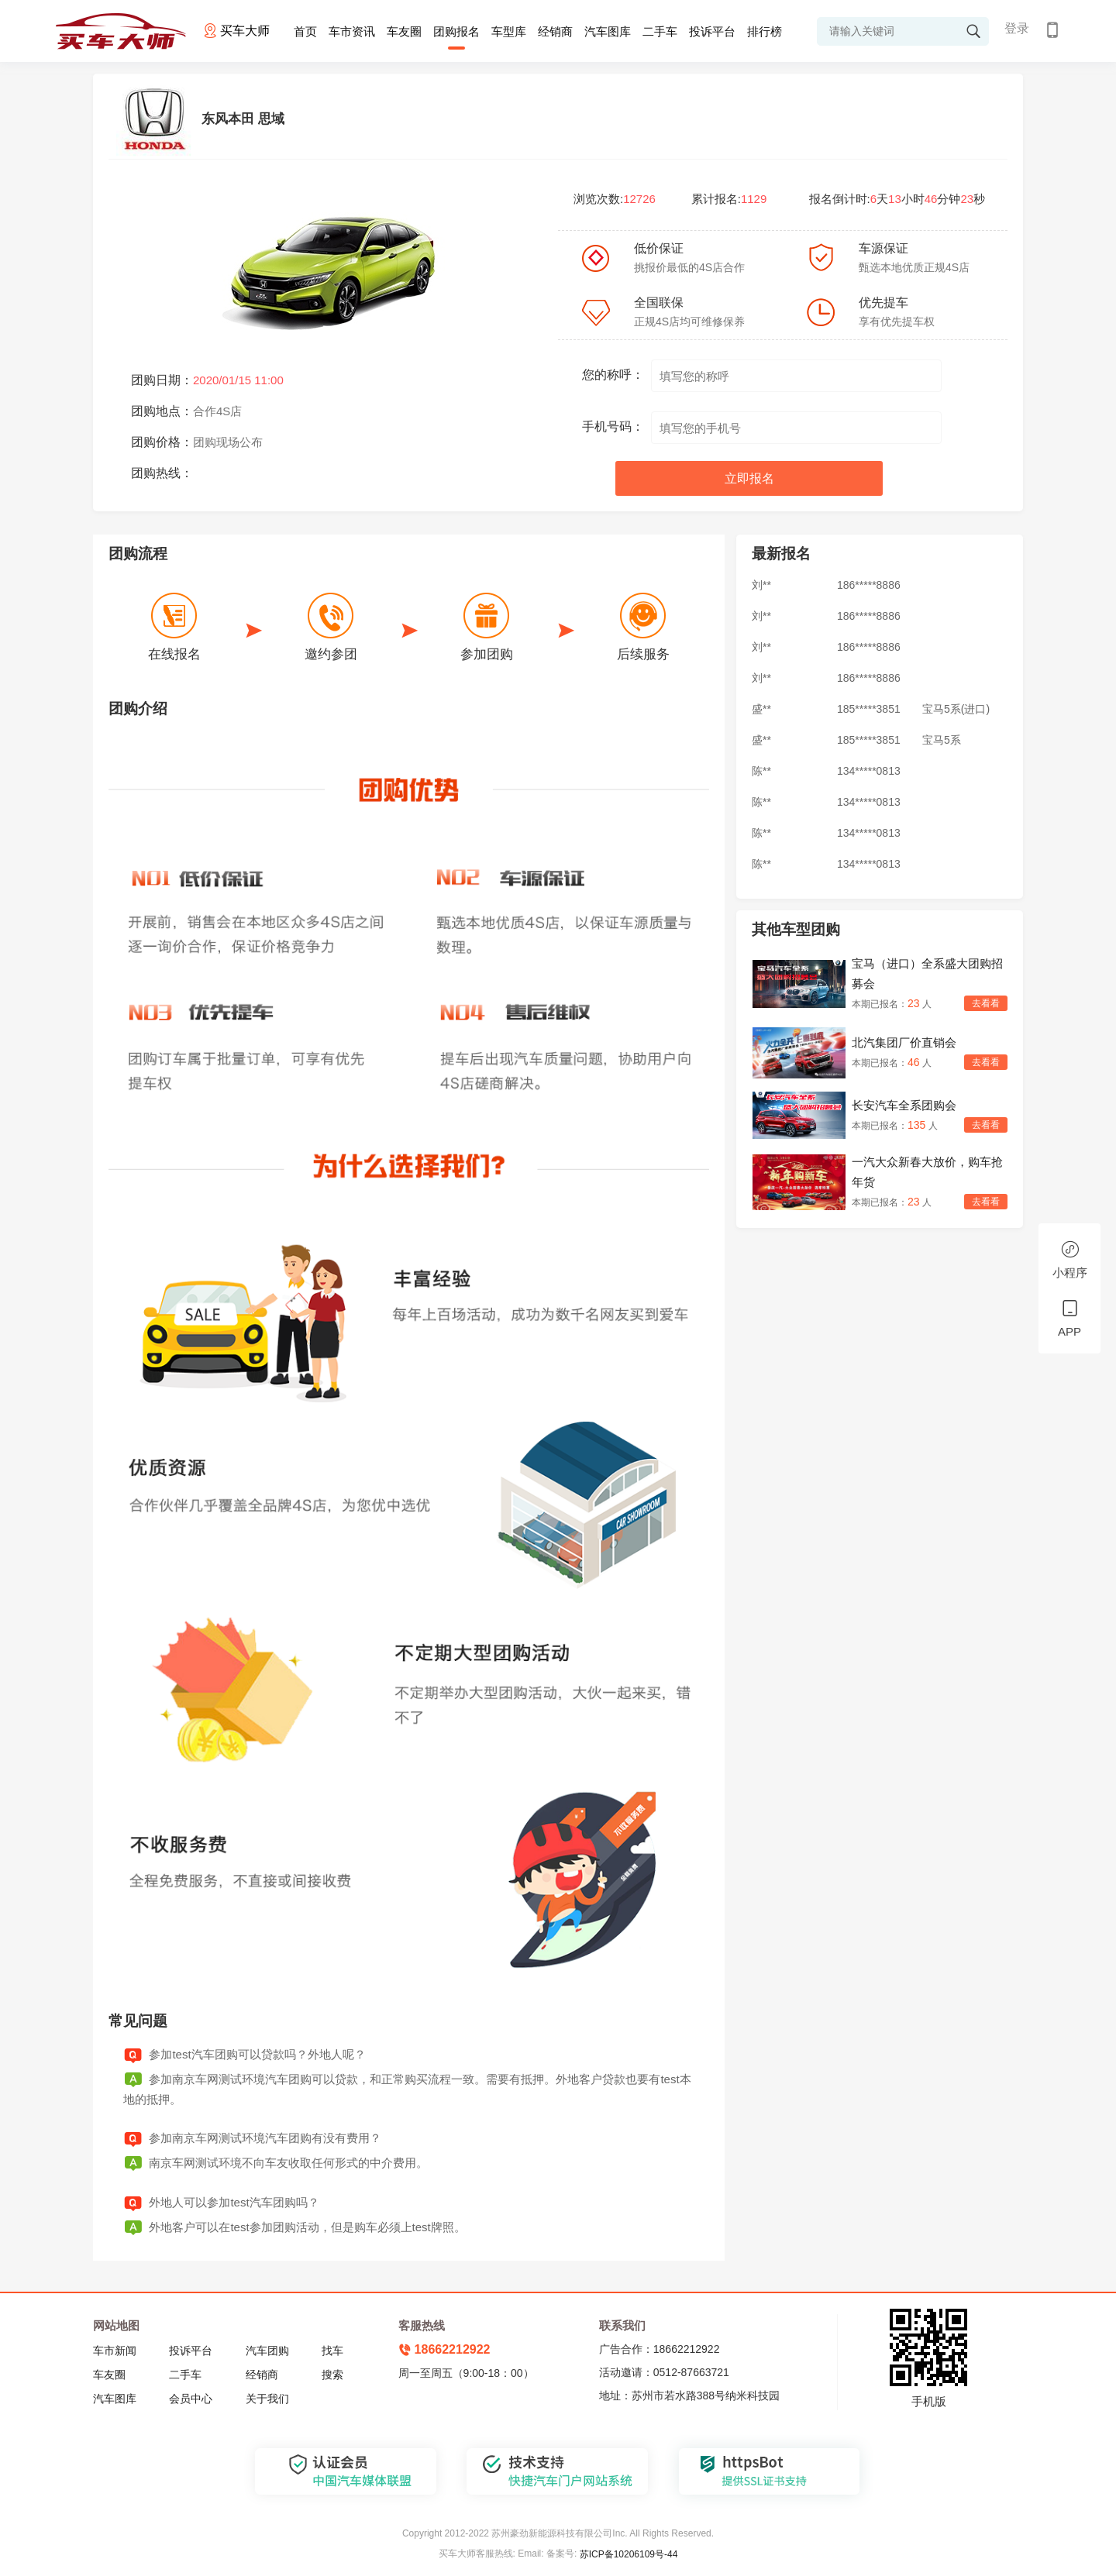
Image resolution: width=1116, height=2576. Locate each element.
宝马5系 (941, 740)
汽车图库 (607, 31)
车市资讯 (352, 31)
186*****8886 (869, 586)
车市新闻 (114, 2350)
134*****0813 (869, 771)
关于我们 (267, 2398)
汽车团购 (267, 2350)
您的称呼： (613, 374)
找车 (332, 2350)
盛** (761, 709)
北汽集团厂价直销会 (904, 1042)
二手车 (659, 31)
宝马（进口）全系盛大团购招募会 (927, 973)
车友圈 (404, 31)
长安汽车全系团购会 (904, 1105)
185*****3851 (869, 709)
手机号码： (613, 426)
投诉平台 (712, 31)
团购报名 (456, 31)
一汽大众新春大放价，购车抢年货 (927, 1171)
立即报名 (749, 478)
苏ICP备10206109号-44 (629, 2554)
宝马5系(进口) (956, 709)
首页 (305, 31)
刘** (761, 586)
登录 (1016, 28)
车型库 (508, 31)
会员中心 (190, 2398)
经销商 (555, 31)
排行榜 (764, 31)
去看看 (986, 1003)
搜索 (332, 2374)
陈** (761, 771)
